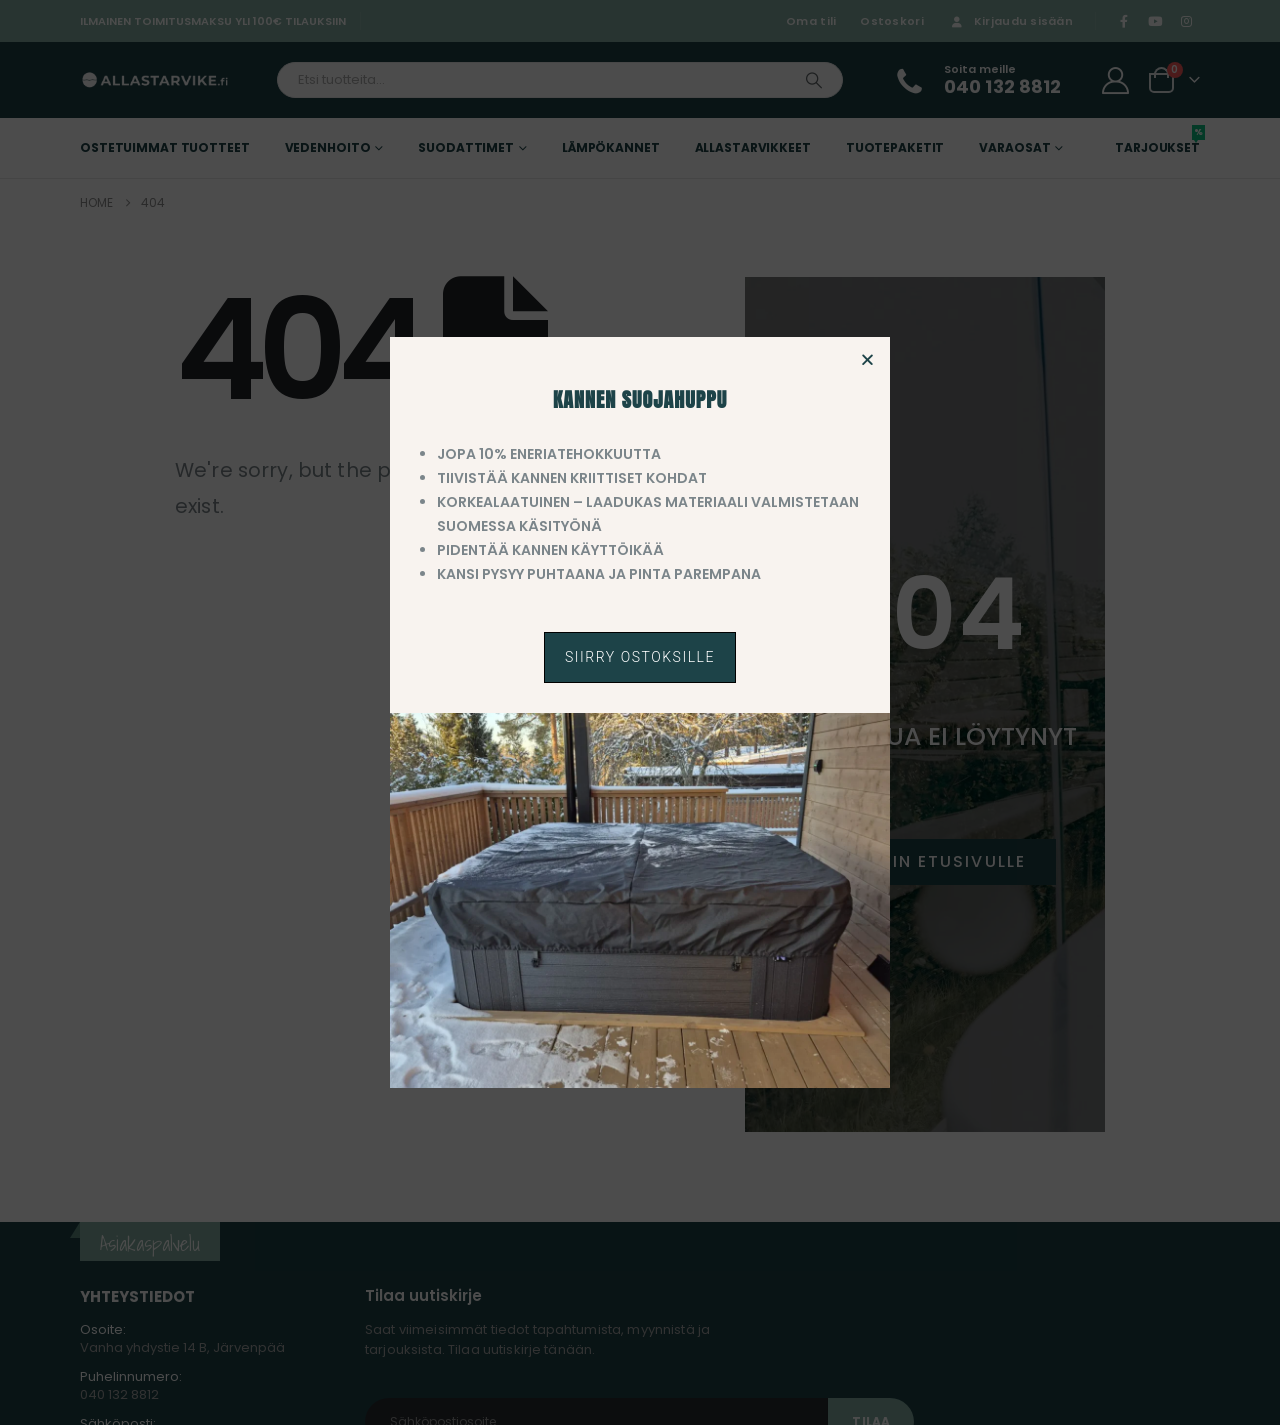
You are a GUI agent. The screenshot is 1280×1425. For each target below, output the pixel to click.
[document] (640, 712)
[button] (867, 359)
